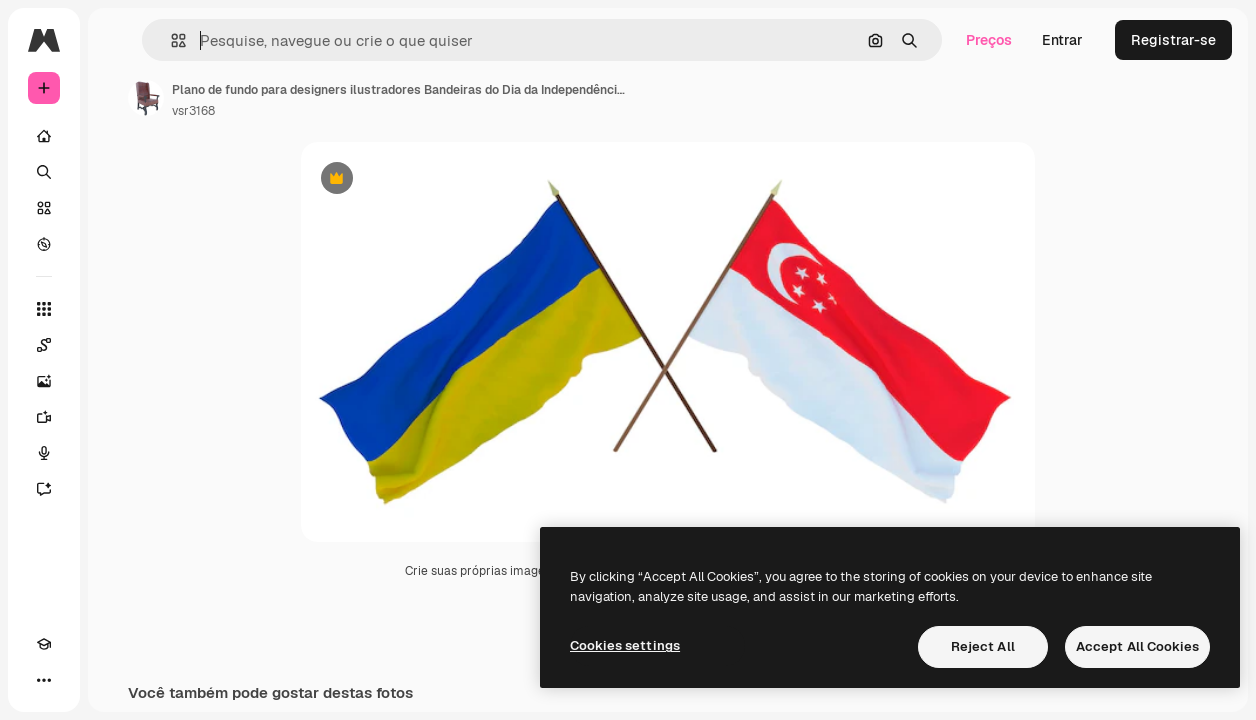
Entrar (1062, 40)
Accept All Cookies (1137, 646)
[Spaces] (44, 345)
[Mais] (44, 680)
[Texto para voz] (44, 453)
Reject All (983, 646)
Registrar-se (1173, 40)
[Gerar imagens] (44, 381)
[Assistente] (44, 489)
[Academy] (44, 644)
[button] (170, 40)
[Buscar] (44, 172)
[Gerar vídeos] (44, 417)
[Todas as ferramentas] (44, 309)
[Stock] (44, 208)
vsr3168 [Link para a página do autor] (193, 111)
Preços (989, 40)
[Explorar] (44, 244)
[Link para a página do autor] (146, 98)
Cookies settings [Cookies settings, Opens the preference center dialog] (625, 645)
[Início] (44, 136)
